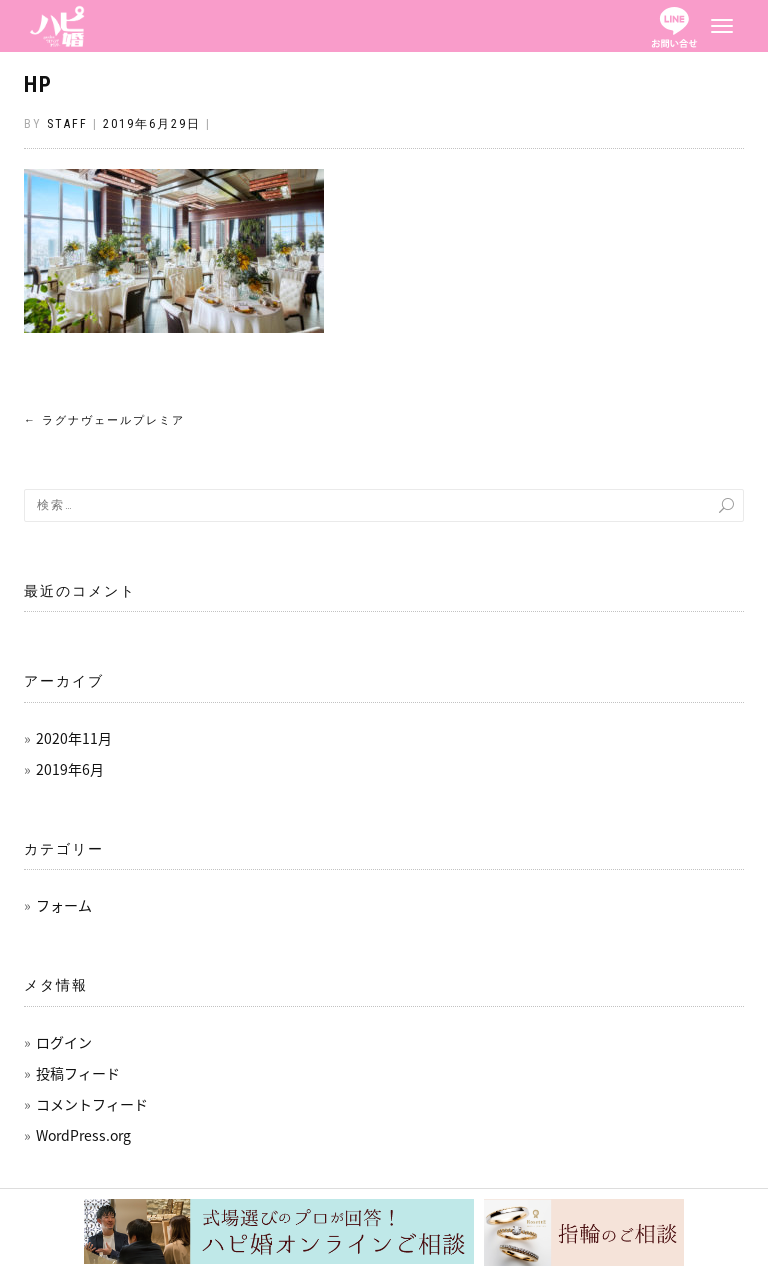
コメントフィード (92, 1104)
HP (38, 84)
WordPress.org (83, 1135)
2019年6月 (70, 769)
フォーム (64, 905)
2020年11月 (74, 738)
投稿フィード (78, 1073)
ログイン (64, 1042)
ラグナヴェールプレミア (104, 420)
